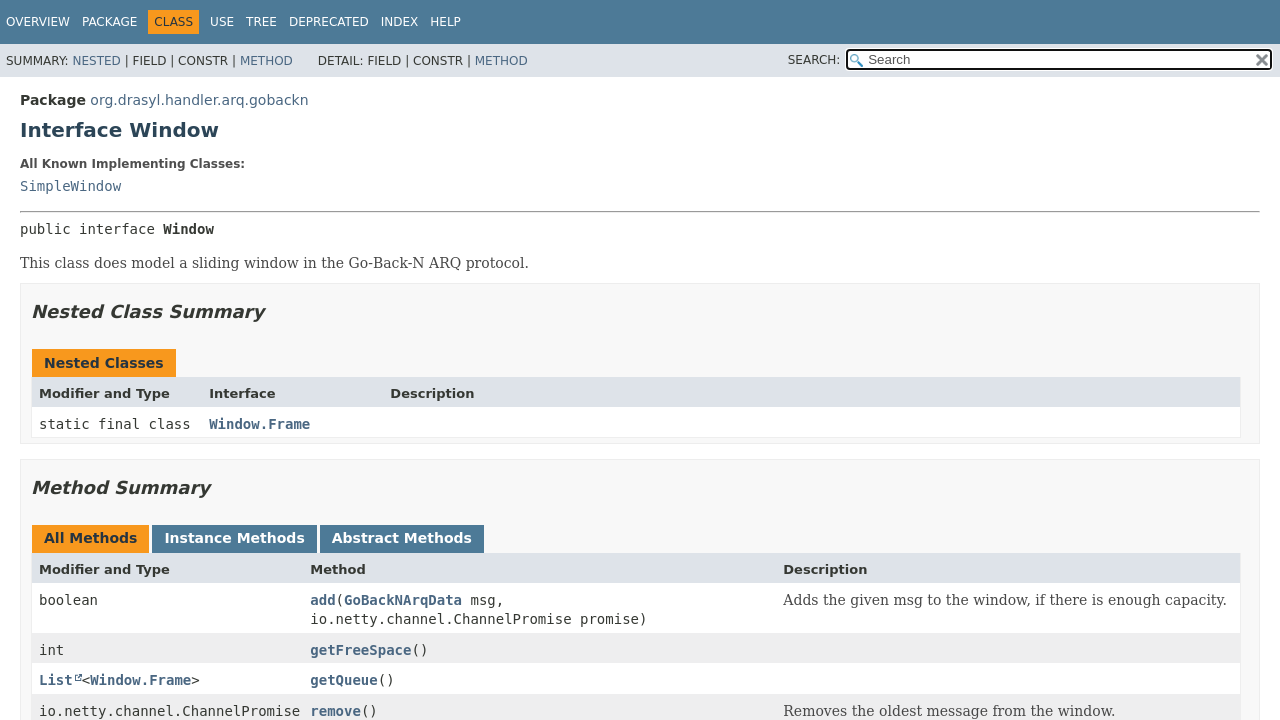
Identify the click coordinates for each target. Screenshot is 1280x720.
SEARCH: (814, 60)
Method (266, 61)
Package (109, 22)
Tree (261, 22)
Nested (96, 61)
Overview (38, 22)
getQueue (343, 680)
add (322, 600)
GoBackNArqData (403, 600)
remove (335, 711)
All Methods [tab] (90, 538)
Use (222, 22)
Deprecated (329, 22)
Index (400, 22)
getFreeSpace (360, 650)
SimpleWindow (70, 186)
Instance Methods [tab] (234, 538)
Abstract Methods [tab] (402, 538)
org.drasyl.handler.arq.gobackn (199, 100)
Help (445, 22)
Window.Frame (259, 424)
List (56, 680)
